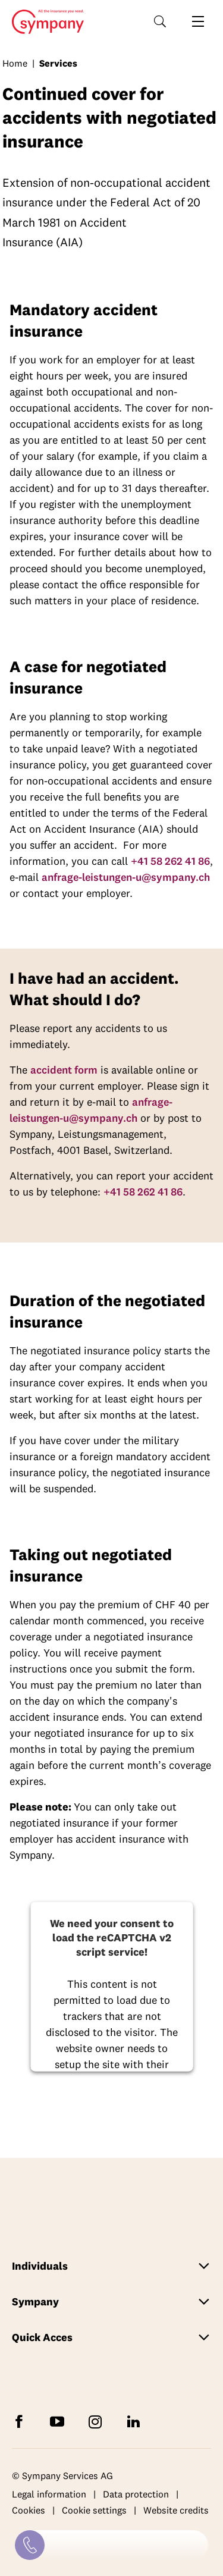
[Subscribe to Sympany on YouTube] (59, 2420)
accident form (64, 1070)
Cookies (28, 2511)
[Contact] (30, 2545)
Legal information (49, 2494)
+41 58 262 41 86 (170, 861)
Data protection (136, 2494)
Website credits (176, 2511)
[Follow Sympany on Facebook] (21, 2420)
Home (44, 22)
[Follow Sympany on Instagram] (97, 2420)
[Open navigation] (198, 21)
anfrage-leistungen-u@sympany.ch (126, 877)
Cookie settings (94, 2511)
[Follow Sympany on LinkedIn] (136, 2420)
